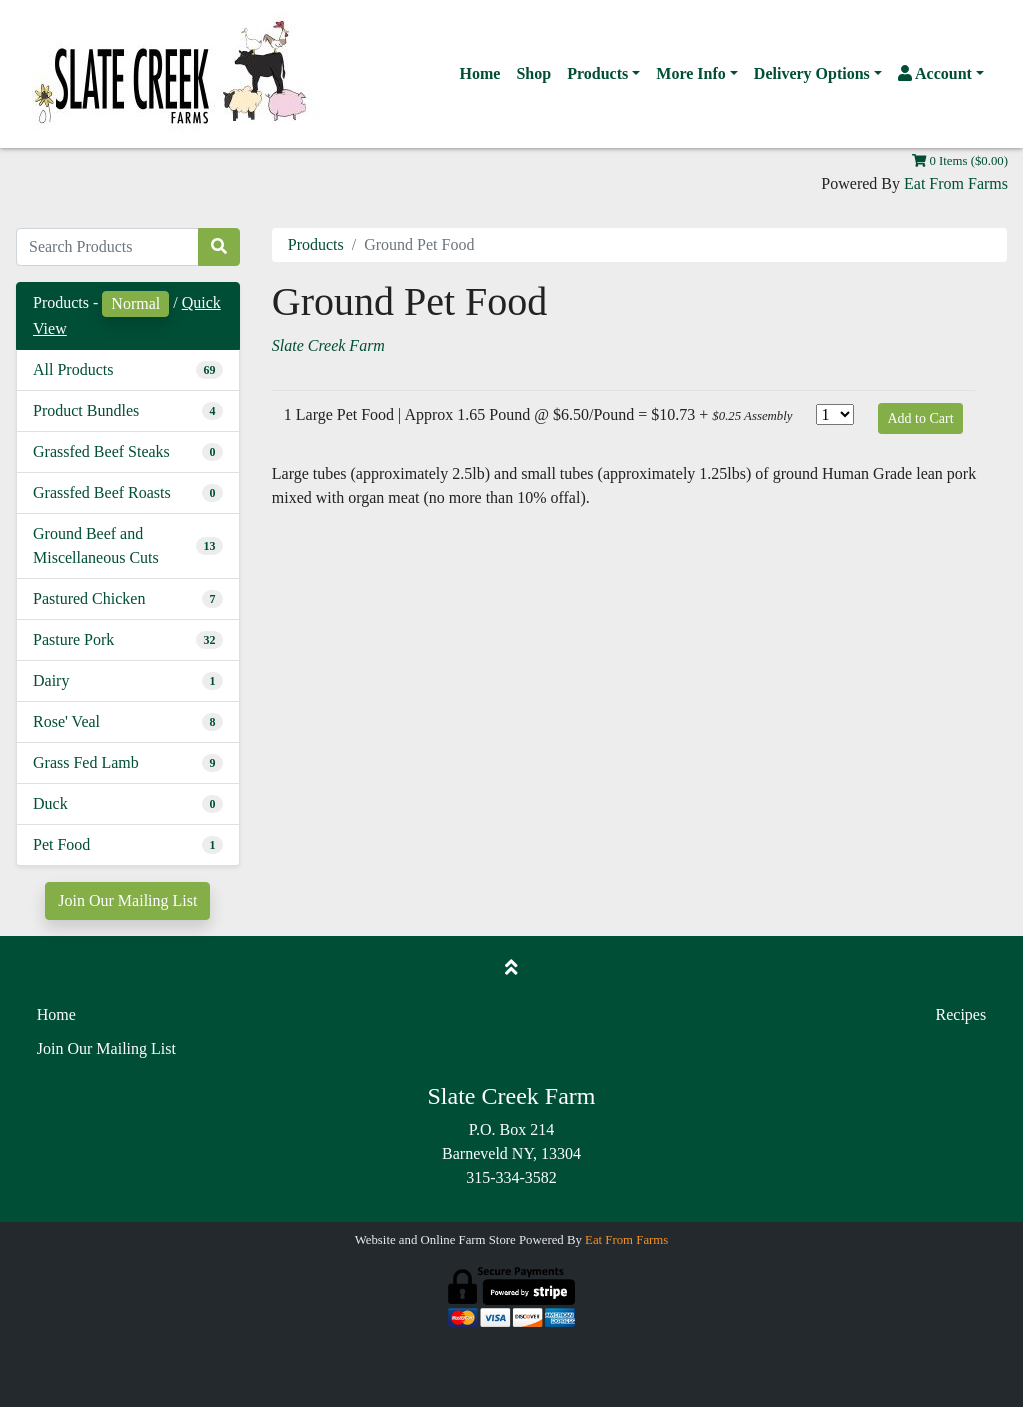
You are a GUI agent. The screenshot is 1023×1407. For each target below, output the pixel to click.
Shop (533, 73)
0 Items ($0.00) (960, 161)
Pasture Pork (73, 639)
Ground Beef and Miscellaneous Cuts (96, 545)
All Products (73, 369)
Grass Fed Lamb (86, 762)
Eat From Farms (956, 183)
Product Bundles (86, 410)
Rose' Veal (66, 721)
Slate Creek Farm (328, 345)
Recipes (961, 1014)
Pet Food (61, 844)
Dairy (51, 680)
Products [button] (597, 73)
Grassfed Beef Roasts (102, 492)
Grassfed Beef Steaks (101, 451)
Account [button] (935, 73)
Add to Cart (920, 418)
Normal (135, 303)
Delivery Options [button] (812, 73)
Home (480, 73)
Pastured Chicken (89, 598)
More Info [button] (690, 73)
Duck (50, 803)
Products (316, 244)
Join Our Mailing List (127, 900)
